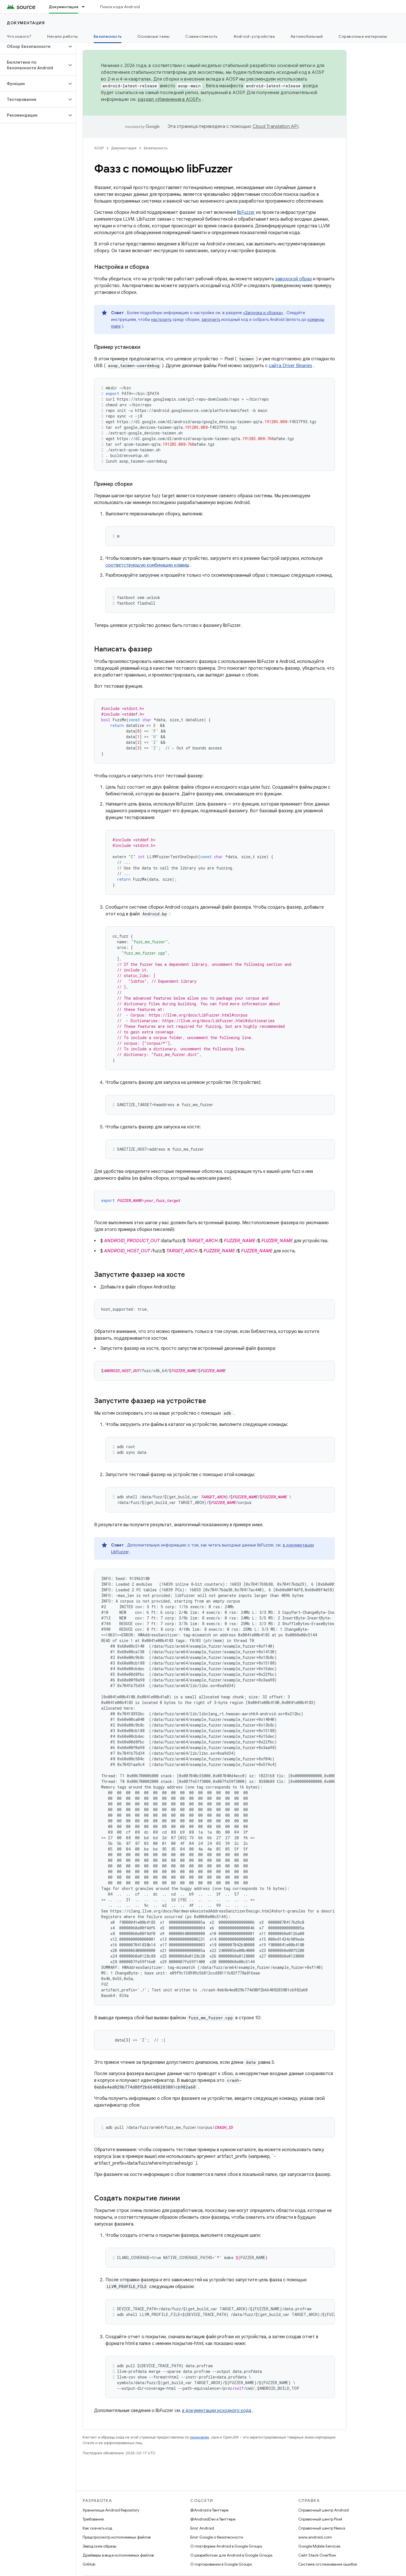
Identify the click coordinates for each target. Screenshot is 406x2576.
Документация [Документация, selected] (63, 6)
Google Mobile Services (319, 2546)
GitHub (89, 2564)
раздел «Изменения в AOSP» (169, 99)
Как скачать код (97, 2528)
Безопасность (155, 148)
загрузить (211, 319)
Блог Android (202, 2528)
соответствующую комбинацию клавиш (147, 565)
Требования (93, 2519)
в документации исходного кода (216, 2410)
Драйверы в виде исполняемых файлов (118, 2555)
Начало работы (62, 36)
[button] (33, 46)
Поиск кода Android (120, 6)
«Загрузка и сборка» (263, 312)
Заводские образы (99, 2546)
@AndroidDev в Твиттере (212, 2519)
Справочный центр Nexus (321, 2528)
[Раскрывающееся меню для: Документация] (85, 7)
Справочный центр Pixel (320, 2519)
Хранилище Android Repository (111, 2510)
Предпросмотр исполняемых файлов (117, 2537)
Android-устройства (254, 36)
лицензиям (199, 2437)
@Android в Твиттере (209, 2510)
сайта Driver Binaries (290, 366)
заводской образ (293, 279)
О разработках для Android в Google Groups (231, 2555)
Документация (26, 22)
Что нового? (19, 36)
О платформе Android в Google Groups (226, 2546)
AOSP (99, 148)
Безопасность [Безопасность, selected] (108, 36)
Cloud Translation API (275, 126)
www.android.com (315, 2537)
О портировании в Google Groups (221, 2564)
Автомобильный (306, 36)
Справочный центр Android (323, 2510)
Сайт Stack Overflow (317, 2555)
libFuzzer (246, 212)
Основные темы (153, 36)
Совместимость (201, 36)
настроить (161, 319)
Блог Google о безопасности (216, 2537)
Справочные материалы (362, 36)
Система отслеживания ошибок (327, 2564)
